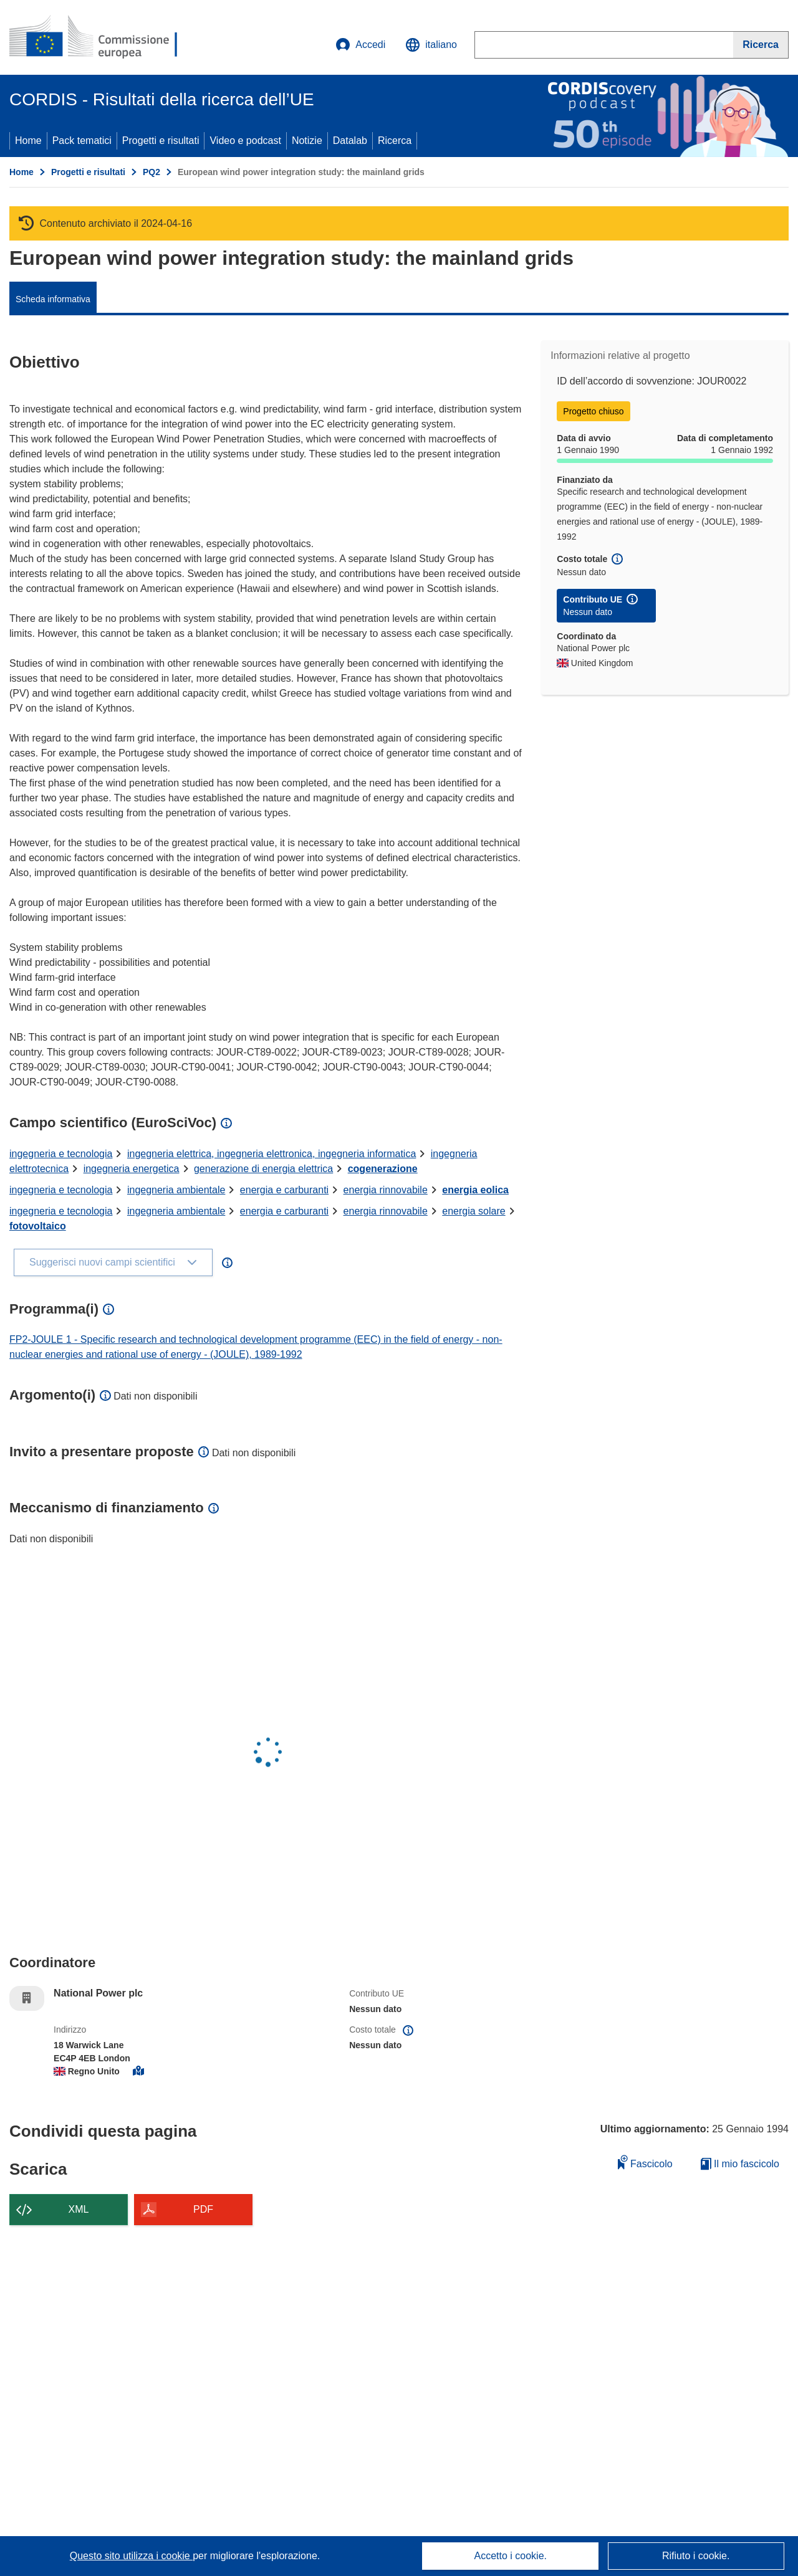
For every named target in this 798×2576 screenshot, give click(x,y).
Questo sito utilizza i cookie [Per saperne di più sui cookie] (131, 2555)
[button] (431, 45)
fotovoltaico (37, 1226)
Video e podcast (245, 140)
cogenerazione (383, 1168)
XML (79, 2209)
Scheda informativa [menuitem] (53, 299)
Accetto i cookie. (510, 2555)
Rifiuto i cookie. (696, 2555)
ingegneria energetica (132, 1168)
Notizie (307, 140)
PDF (203, 2209)
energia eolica (475, 1190)
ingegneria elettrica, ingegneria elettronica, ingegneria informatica (271, 1153)
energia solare (473, 1211)
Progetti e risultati (161, 140)
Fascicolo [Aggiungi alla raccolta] (645, 2162)
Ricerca (394, 140)
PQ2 (151, 172)
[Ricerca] (761, 45)
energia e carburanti (284, 1190)
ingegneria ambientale (176, 1190)
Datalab (350, 140)
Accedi (360, 44)
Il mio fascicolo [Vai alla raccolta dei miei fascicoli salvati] (740, 2164)
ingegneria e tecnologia (60, 1153)
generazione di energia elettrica (263, 1168)
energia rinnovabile (386, 1190)
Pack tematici (82, 140)
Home (28, 140)
